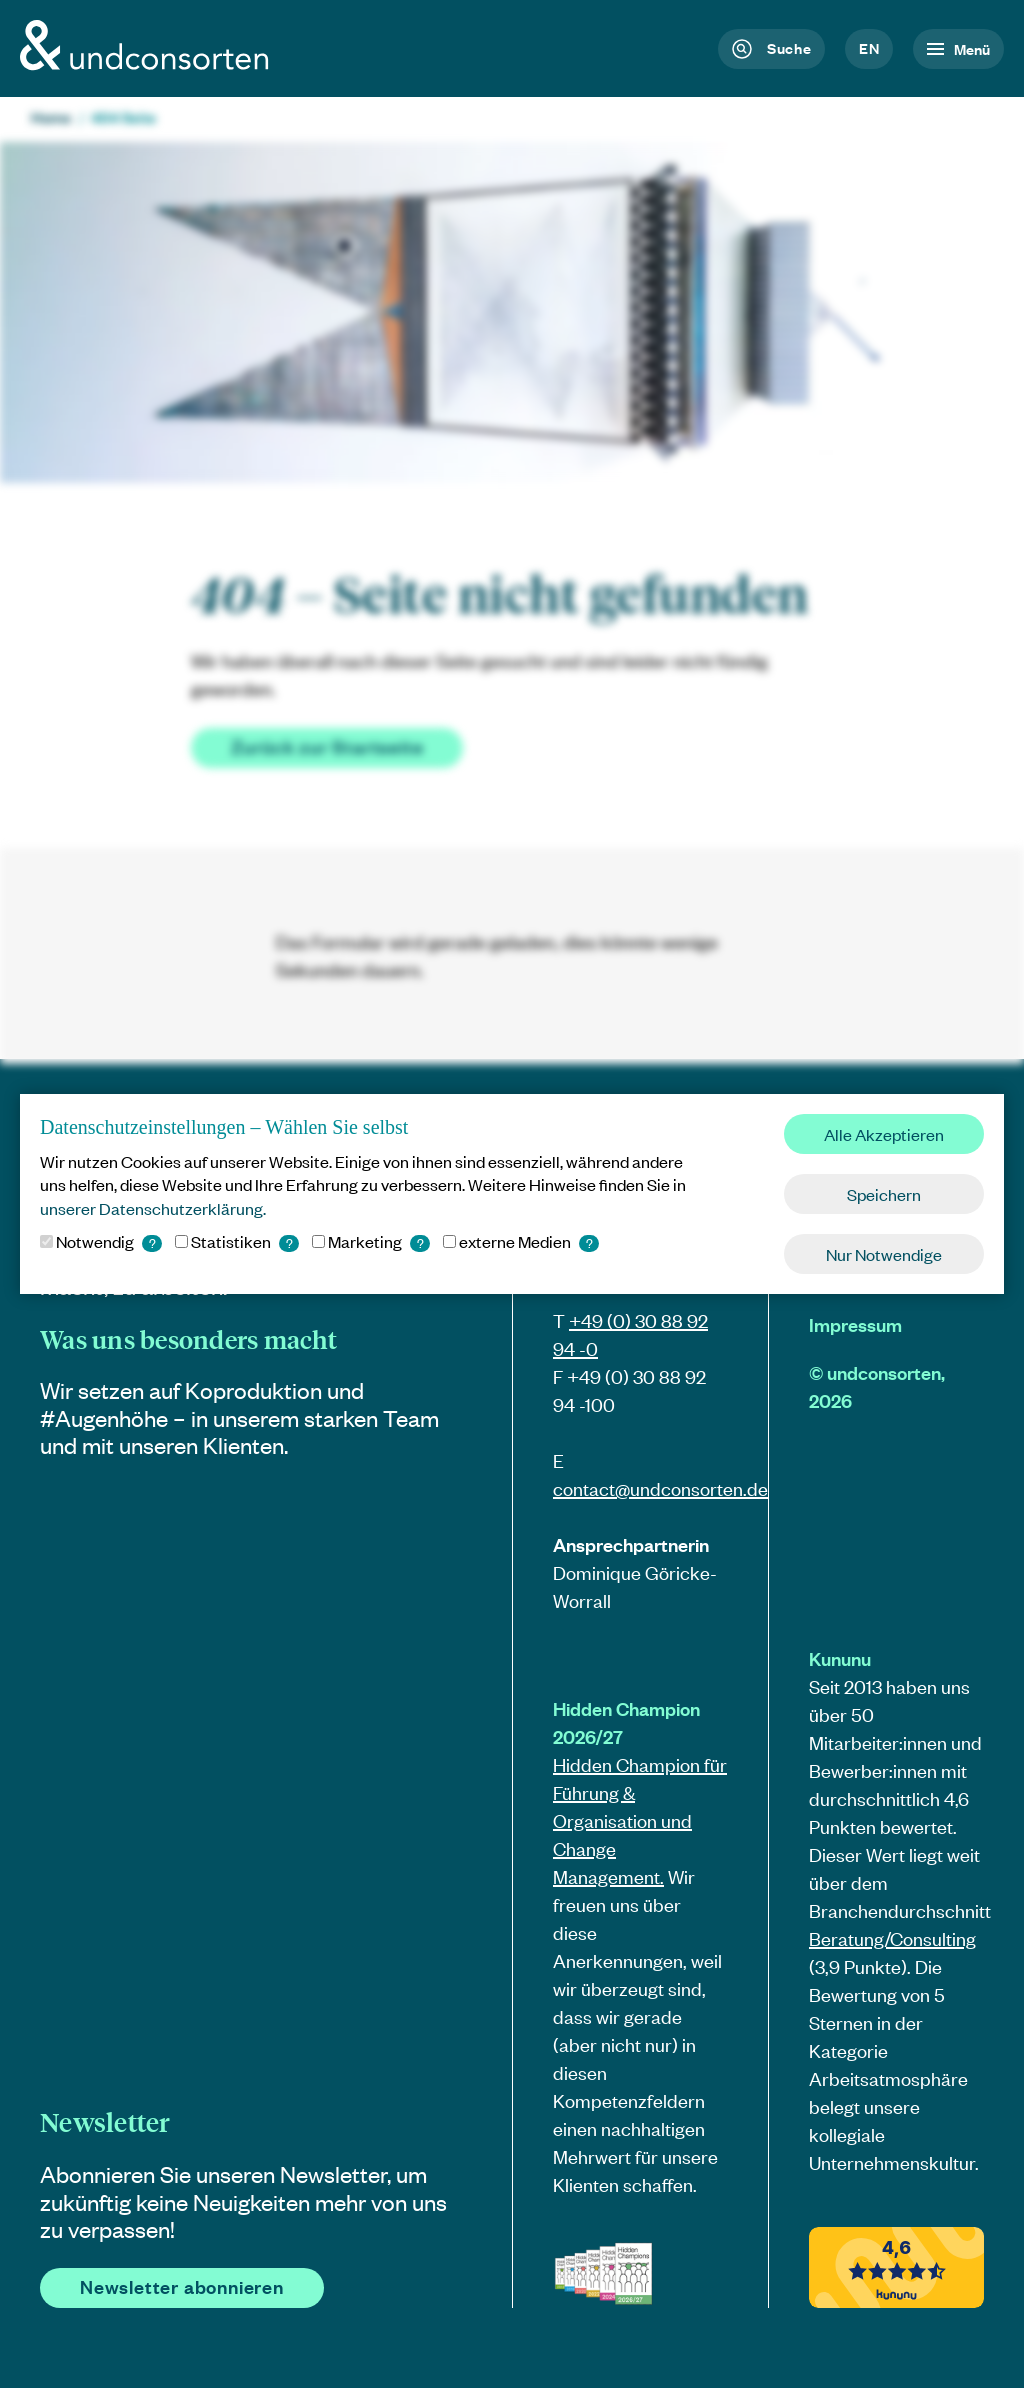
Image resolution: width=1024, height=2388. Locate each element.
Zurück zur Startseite (327, 746)
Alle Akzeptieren (884, 1134)
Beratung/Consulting (892, 1938)
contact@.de (660, 1488)
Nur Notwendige (884, 1254)
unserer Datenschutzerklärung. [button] (153, 1208)
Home (51, 117)
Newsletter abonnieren (182, 2286)
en (869, 48)
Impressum (855, 1324)
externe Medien (521, 1241)
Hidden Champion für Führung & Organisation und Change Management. (640, 1820)
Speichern (884, 1194)
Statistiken (237, 1241)
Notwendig (101, 1241)
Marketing (371, 1241)
